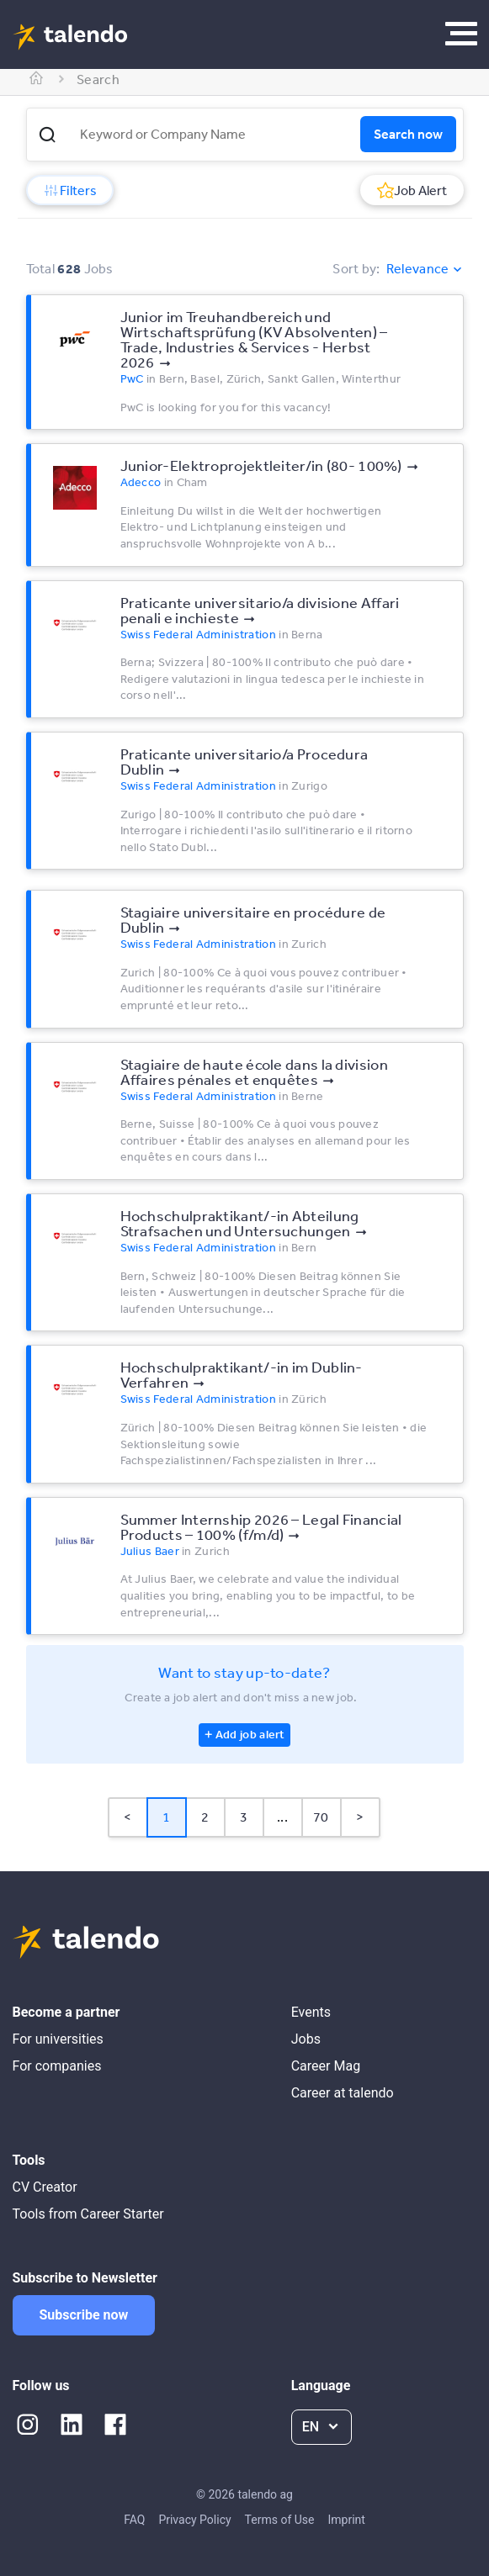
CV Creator (45, 2187)
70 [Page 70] (321, 1816)
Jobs (306, 2039)
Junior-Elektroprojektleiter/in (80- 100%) (261, 465)
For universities (58, 2039)
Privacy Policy (194, 2519)
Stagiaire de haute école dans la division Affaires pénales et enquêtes (254, 1071)
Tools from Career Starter (88, 2214)
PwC (132, 378)
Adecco (141, 481)
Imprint (345, 2519)
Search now (408, 133)
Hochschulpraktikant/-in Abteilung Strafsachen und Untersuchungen (239, 1223)
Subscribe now (84, 2315)
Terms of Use (280, 2519)
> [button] (360, 1816)
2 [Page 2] (205, 1816)
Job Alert (412, 190)
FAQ (134, 2519)
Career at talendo (342, 2093)
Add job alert (250, 1734)
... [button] (282, 1816)
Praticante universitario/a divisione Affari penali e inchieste (260, 610)
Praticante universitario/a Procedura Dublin (244, 761)
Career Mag (325, 2066)
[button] (47, 134)
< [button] (127, 1816)
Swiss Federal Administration (198, 634)
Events (311, 2012)
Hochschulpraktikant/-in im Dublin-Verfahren (241, 1374)
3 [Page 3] (243, 1816)
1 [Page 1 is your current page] (166, 1816)
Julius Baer (149, 1550)
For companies (57, 2066)
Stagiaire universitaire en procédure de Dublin (253, 919)
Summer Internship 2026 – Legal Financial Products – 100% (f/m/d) (261, 1526)
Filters (70, 190)
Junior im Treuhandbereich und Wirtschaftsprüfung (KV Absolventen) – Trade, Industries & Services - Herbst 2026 (254, 339)
